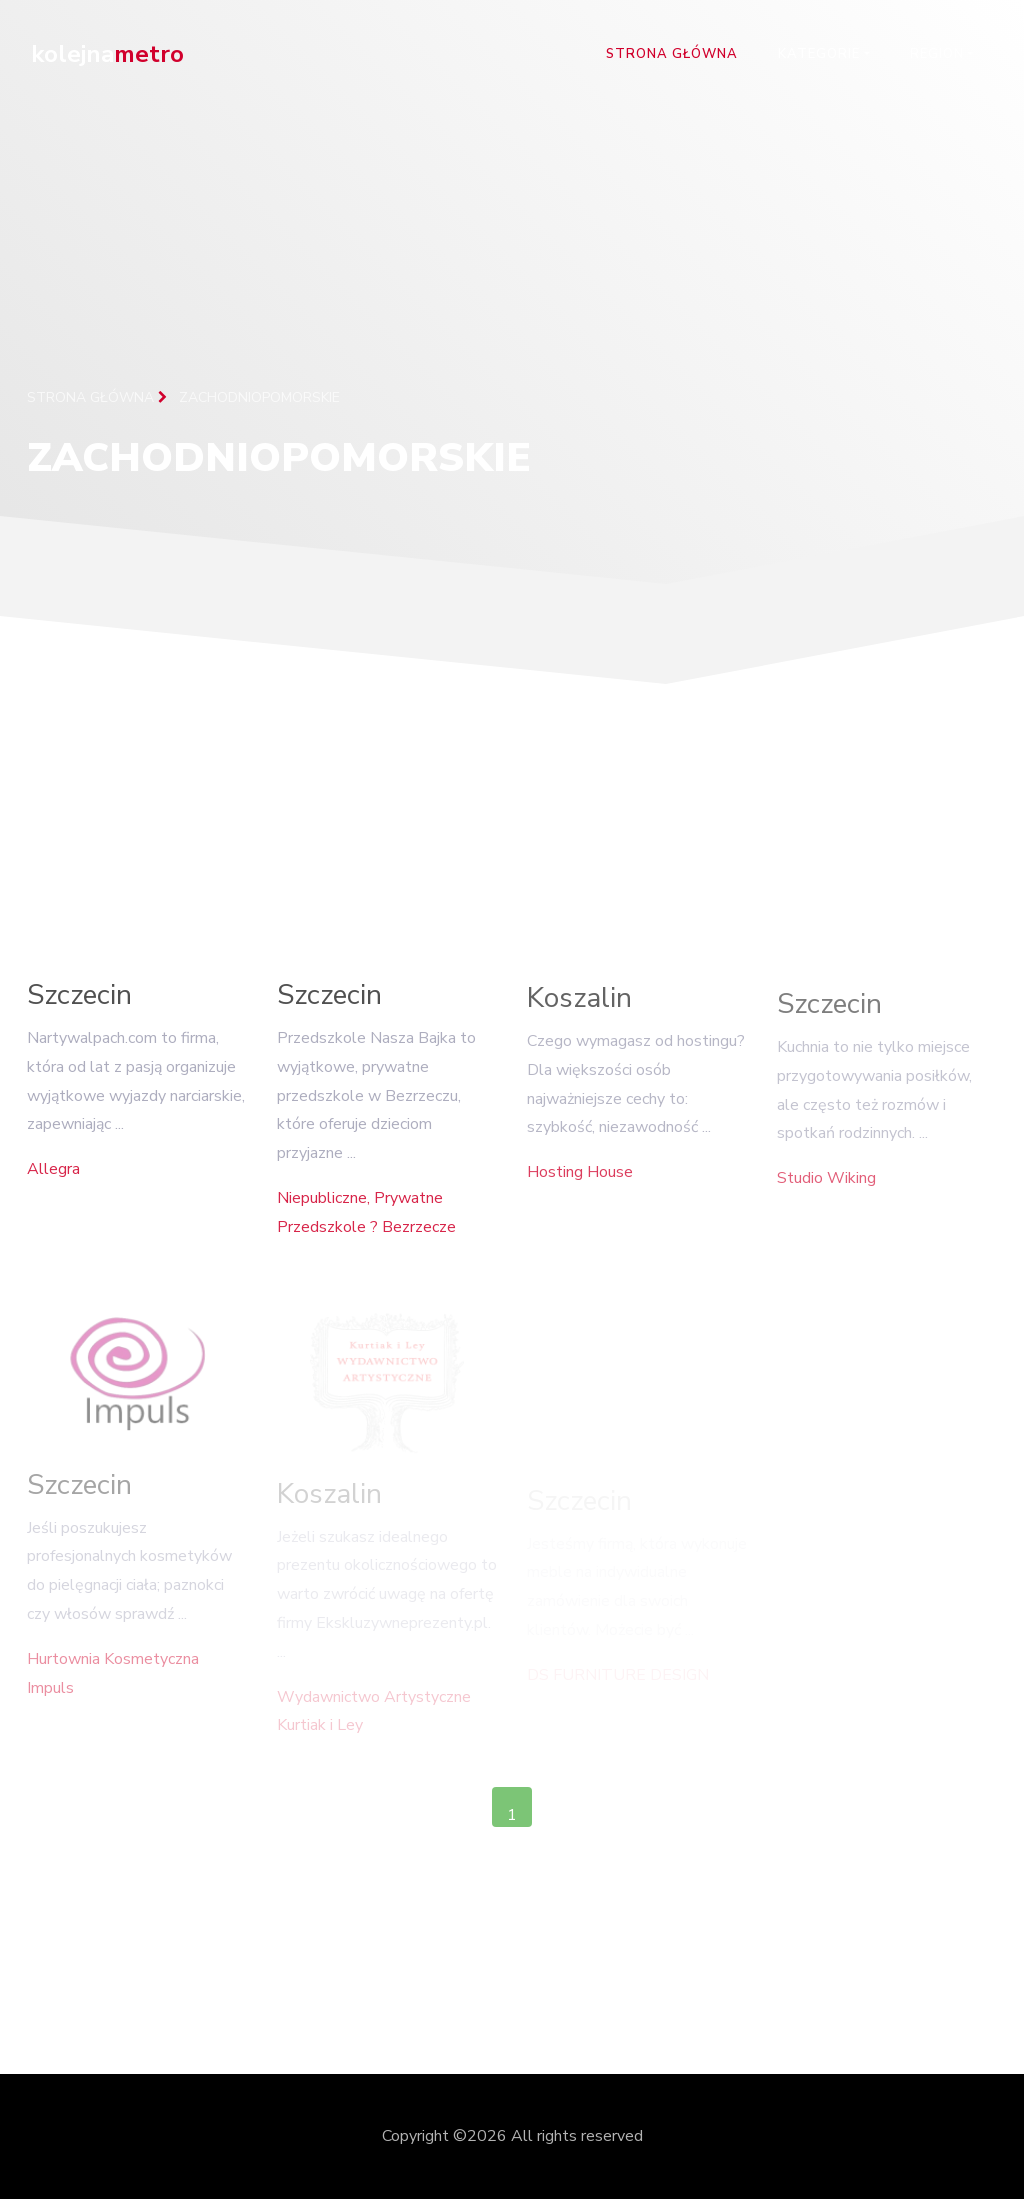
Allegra (53, 1176)
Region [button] (937, 54)
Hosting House (580, 1183)
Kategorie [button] (819, 54)
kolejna (107, 54)
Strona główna (672, 54)
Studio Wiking (826, 1191)
